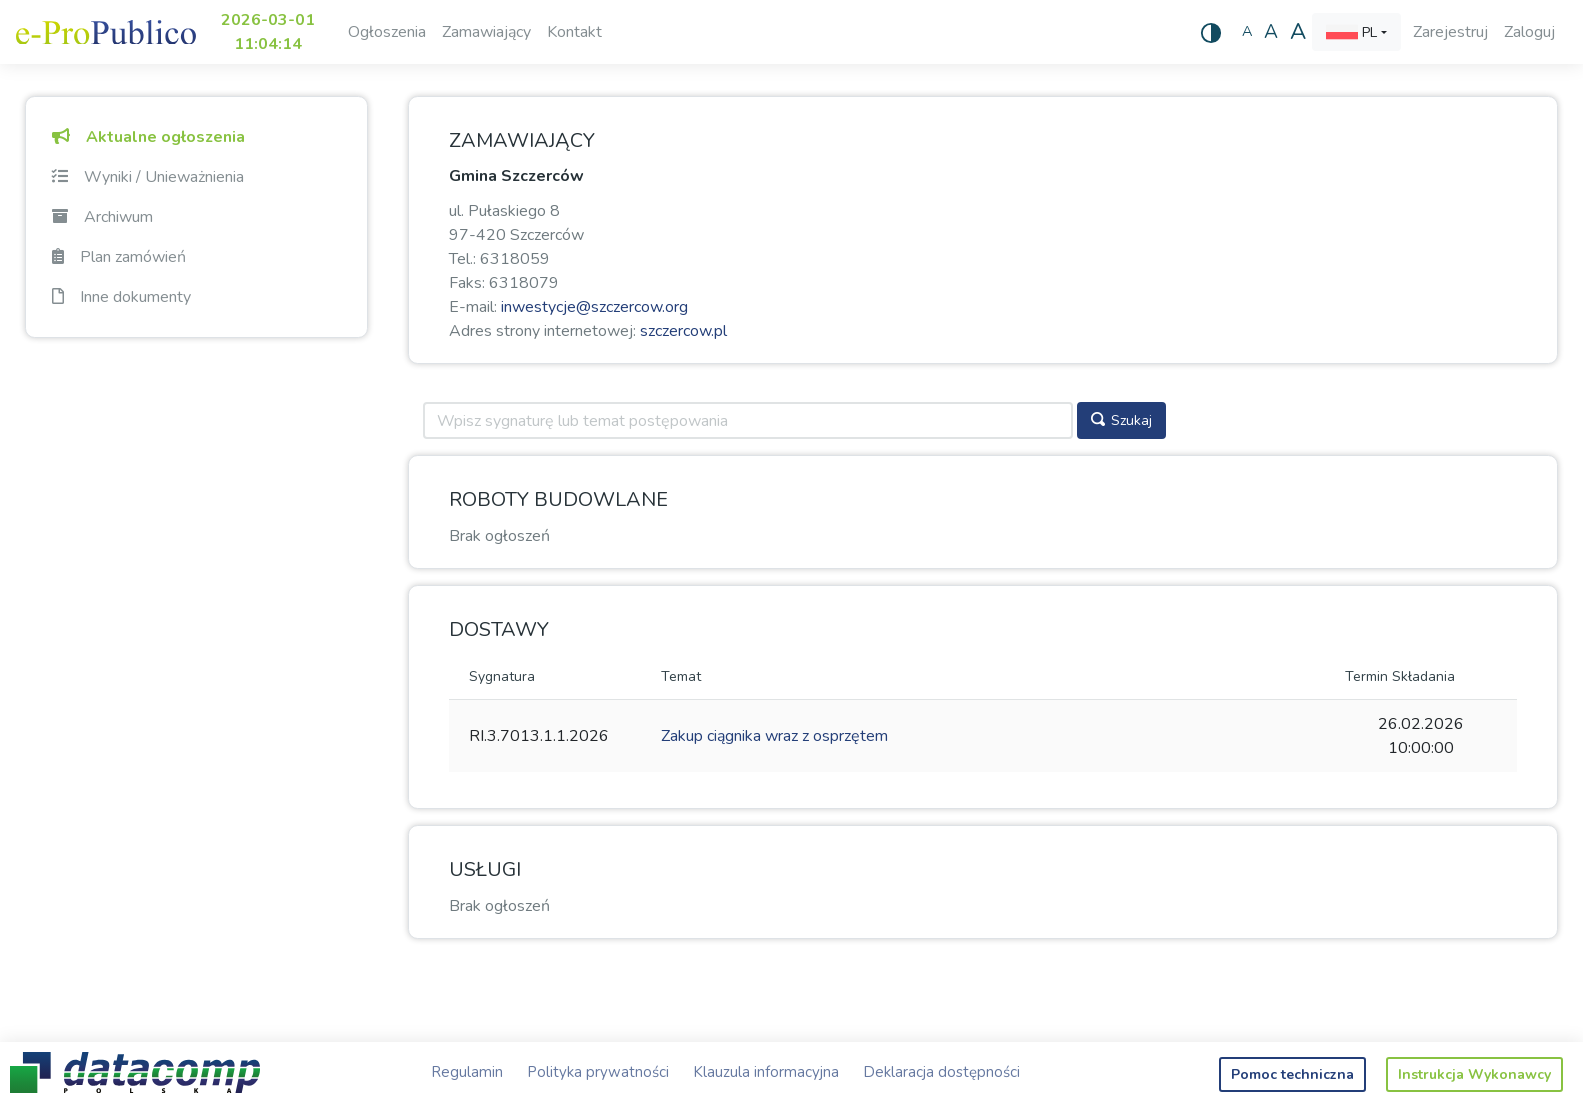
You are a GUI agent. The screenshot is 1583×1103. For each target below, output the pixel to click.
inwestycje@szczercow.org (594, 307)
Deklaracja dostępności (941, 1072)
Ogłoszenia (387, 32)
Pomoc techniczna (1292, 1074)
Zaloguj (1529, 32)
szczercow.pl (683, 331)
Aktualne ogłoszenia (148, 137)
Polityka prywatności (598, 1072)
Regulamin (467, 1072)
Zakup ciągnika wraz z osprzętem (774, 736)
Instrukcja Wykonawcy (1474, 1074)
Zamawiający (486, 32)
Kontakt (574, 32)
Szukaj (1121, 420)
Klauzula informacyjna (766, 1072)
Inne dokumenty (121, 297)
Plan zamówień (119, 257)
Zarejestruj (1450, 32)
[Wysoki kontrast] (1211, 32)
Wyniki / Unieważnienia (148, 177)
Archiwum (102, 217)
